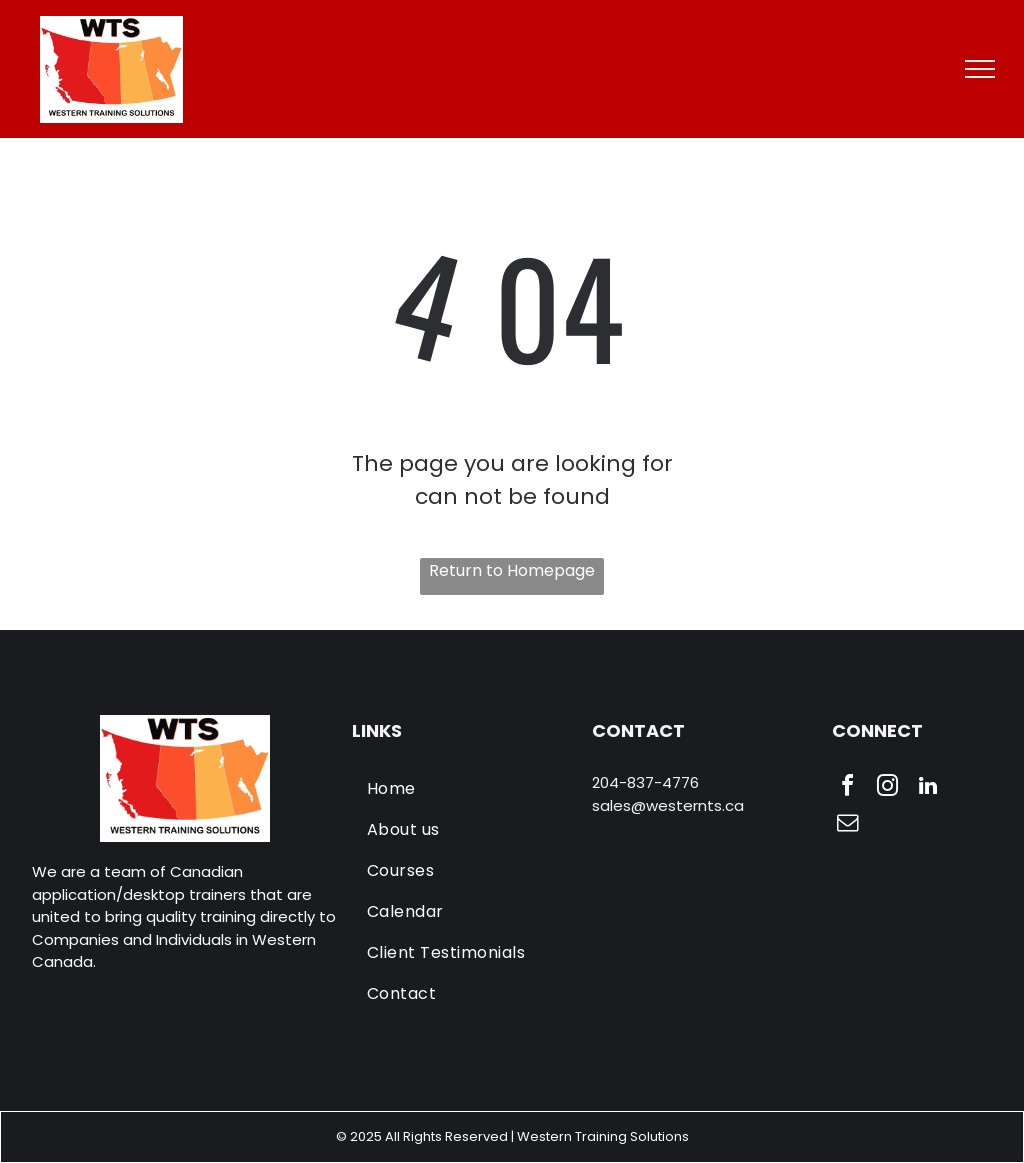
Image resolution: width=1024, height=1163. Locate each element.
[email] (848, 825)
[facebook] (848, 788)
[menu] (980, 69)
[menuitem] (465, 788)
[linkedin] (928, 788)
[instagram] (888, 788)
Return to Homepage (512, 570)
